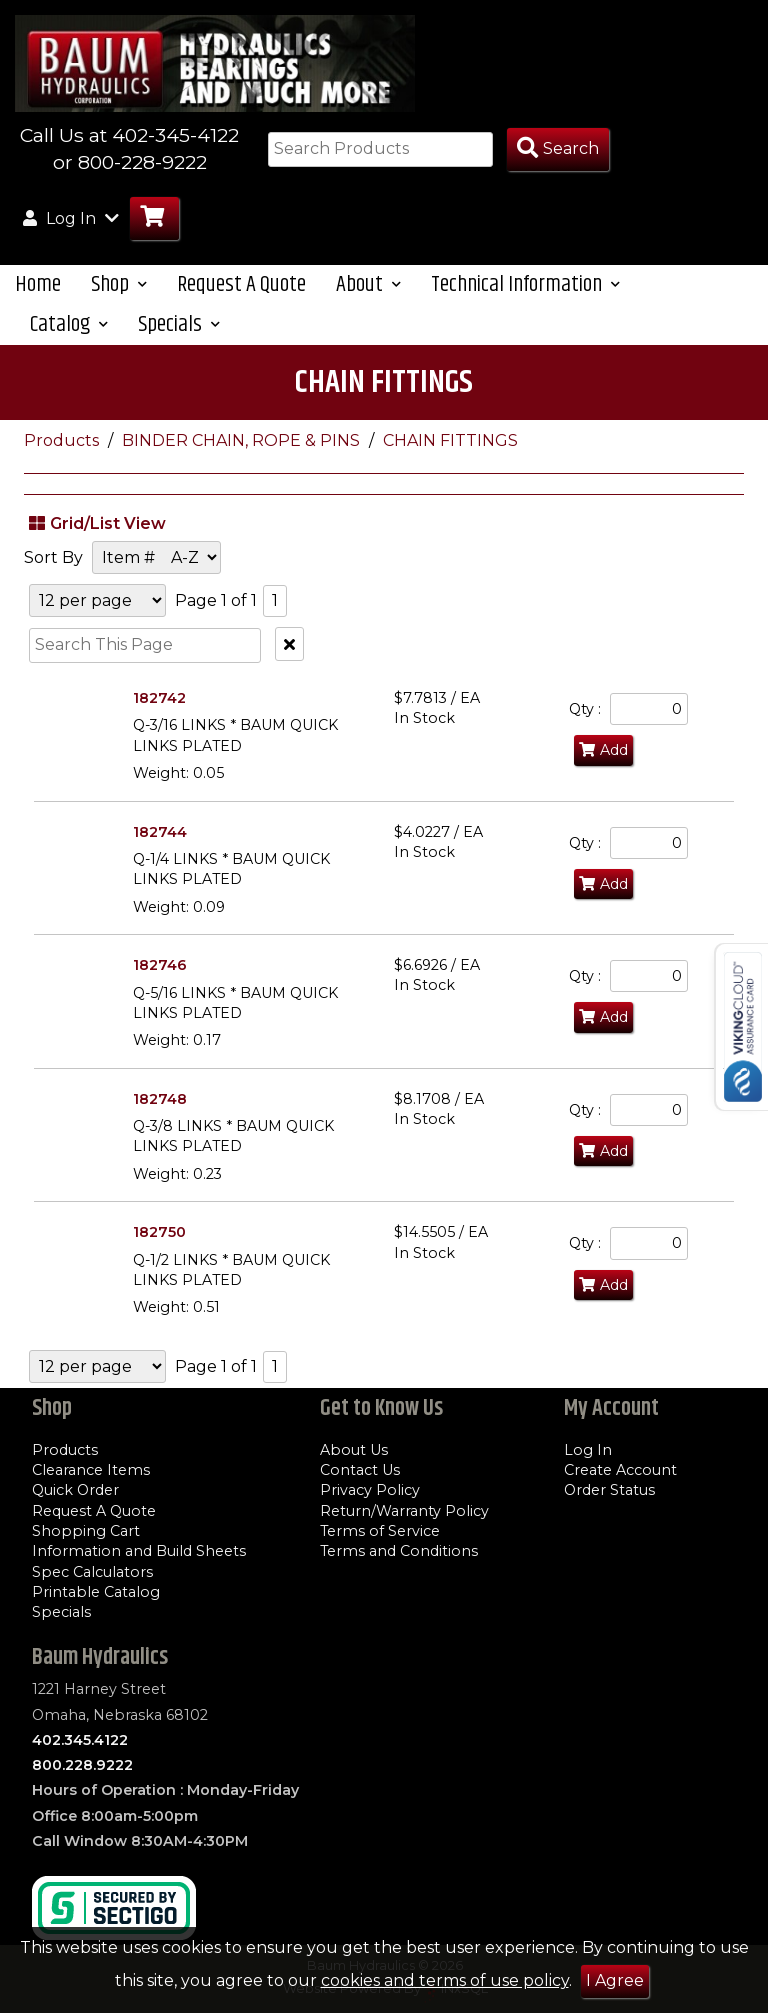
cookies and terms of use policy (445, 1980)
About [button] (368, 284)
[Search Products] (558, 149)
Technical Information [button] (525, 284)
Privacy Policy (370, 1490)
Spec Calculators (92, 1572)
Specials (61, 1612)
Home (38, 284)
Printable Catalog (96, 1592)
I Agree (615, 1980)
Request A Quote (241, 284)
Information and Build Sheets (139, 1551)
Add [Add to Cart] (603, 750)
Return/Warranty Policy (404, 1511)
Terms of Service (380, 1531)
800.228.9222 (82, 1765)
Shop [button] (119, 284)
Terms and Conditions (399, 1551)
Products (63, 440)
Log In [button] (71, 218)
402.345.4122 (80, 1740)
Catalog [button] (69, 324)
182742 (159, 698)
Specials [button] (179, 324)
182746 (160, 965)
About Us (354, 1450)
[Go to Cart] (154, 218)
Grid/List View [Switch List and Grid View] (95, 523)
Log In (588, 1450)
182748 (160, 1099)
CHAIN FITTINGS (450, 440)
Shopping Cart (86, 1531)
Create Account (620, 1470)
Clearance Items (91, 1470)
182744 (160, 832)
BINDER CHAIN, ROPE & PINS (243, 440)
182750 (159, 1232)
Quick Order (75, 1490)
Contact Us (360, 1470)
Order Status (609, 1490)
